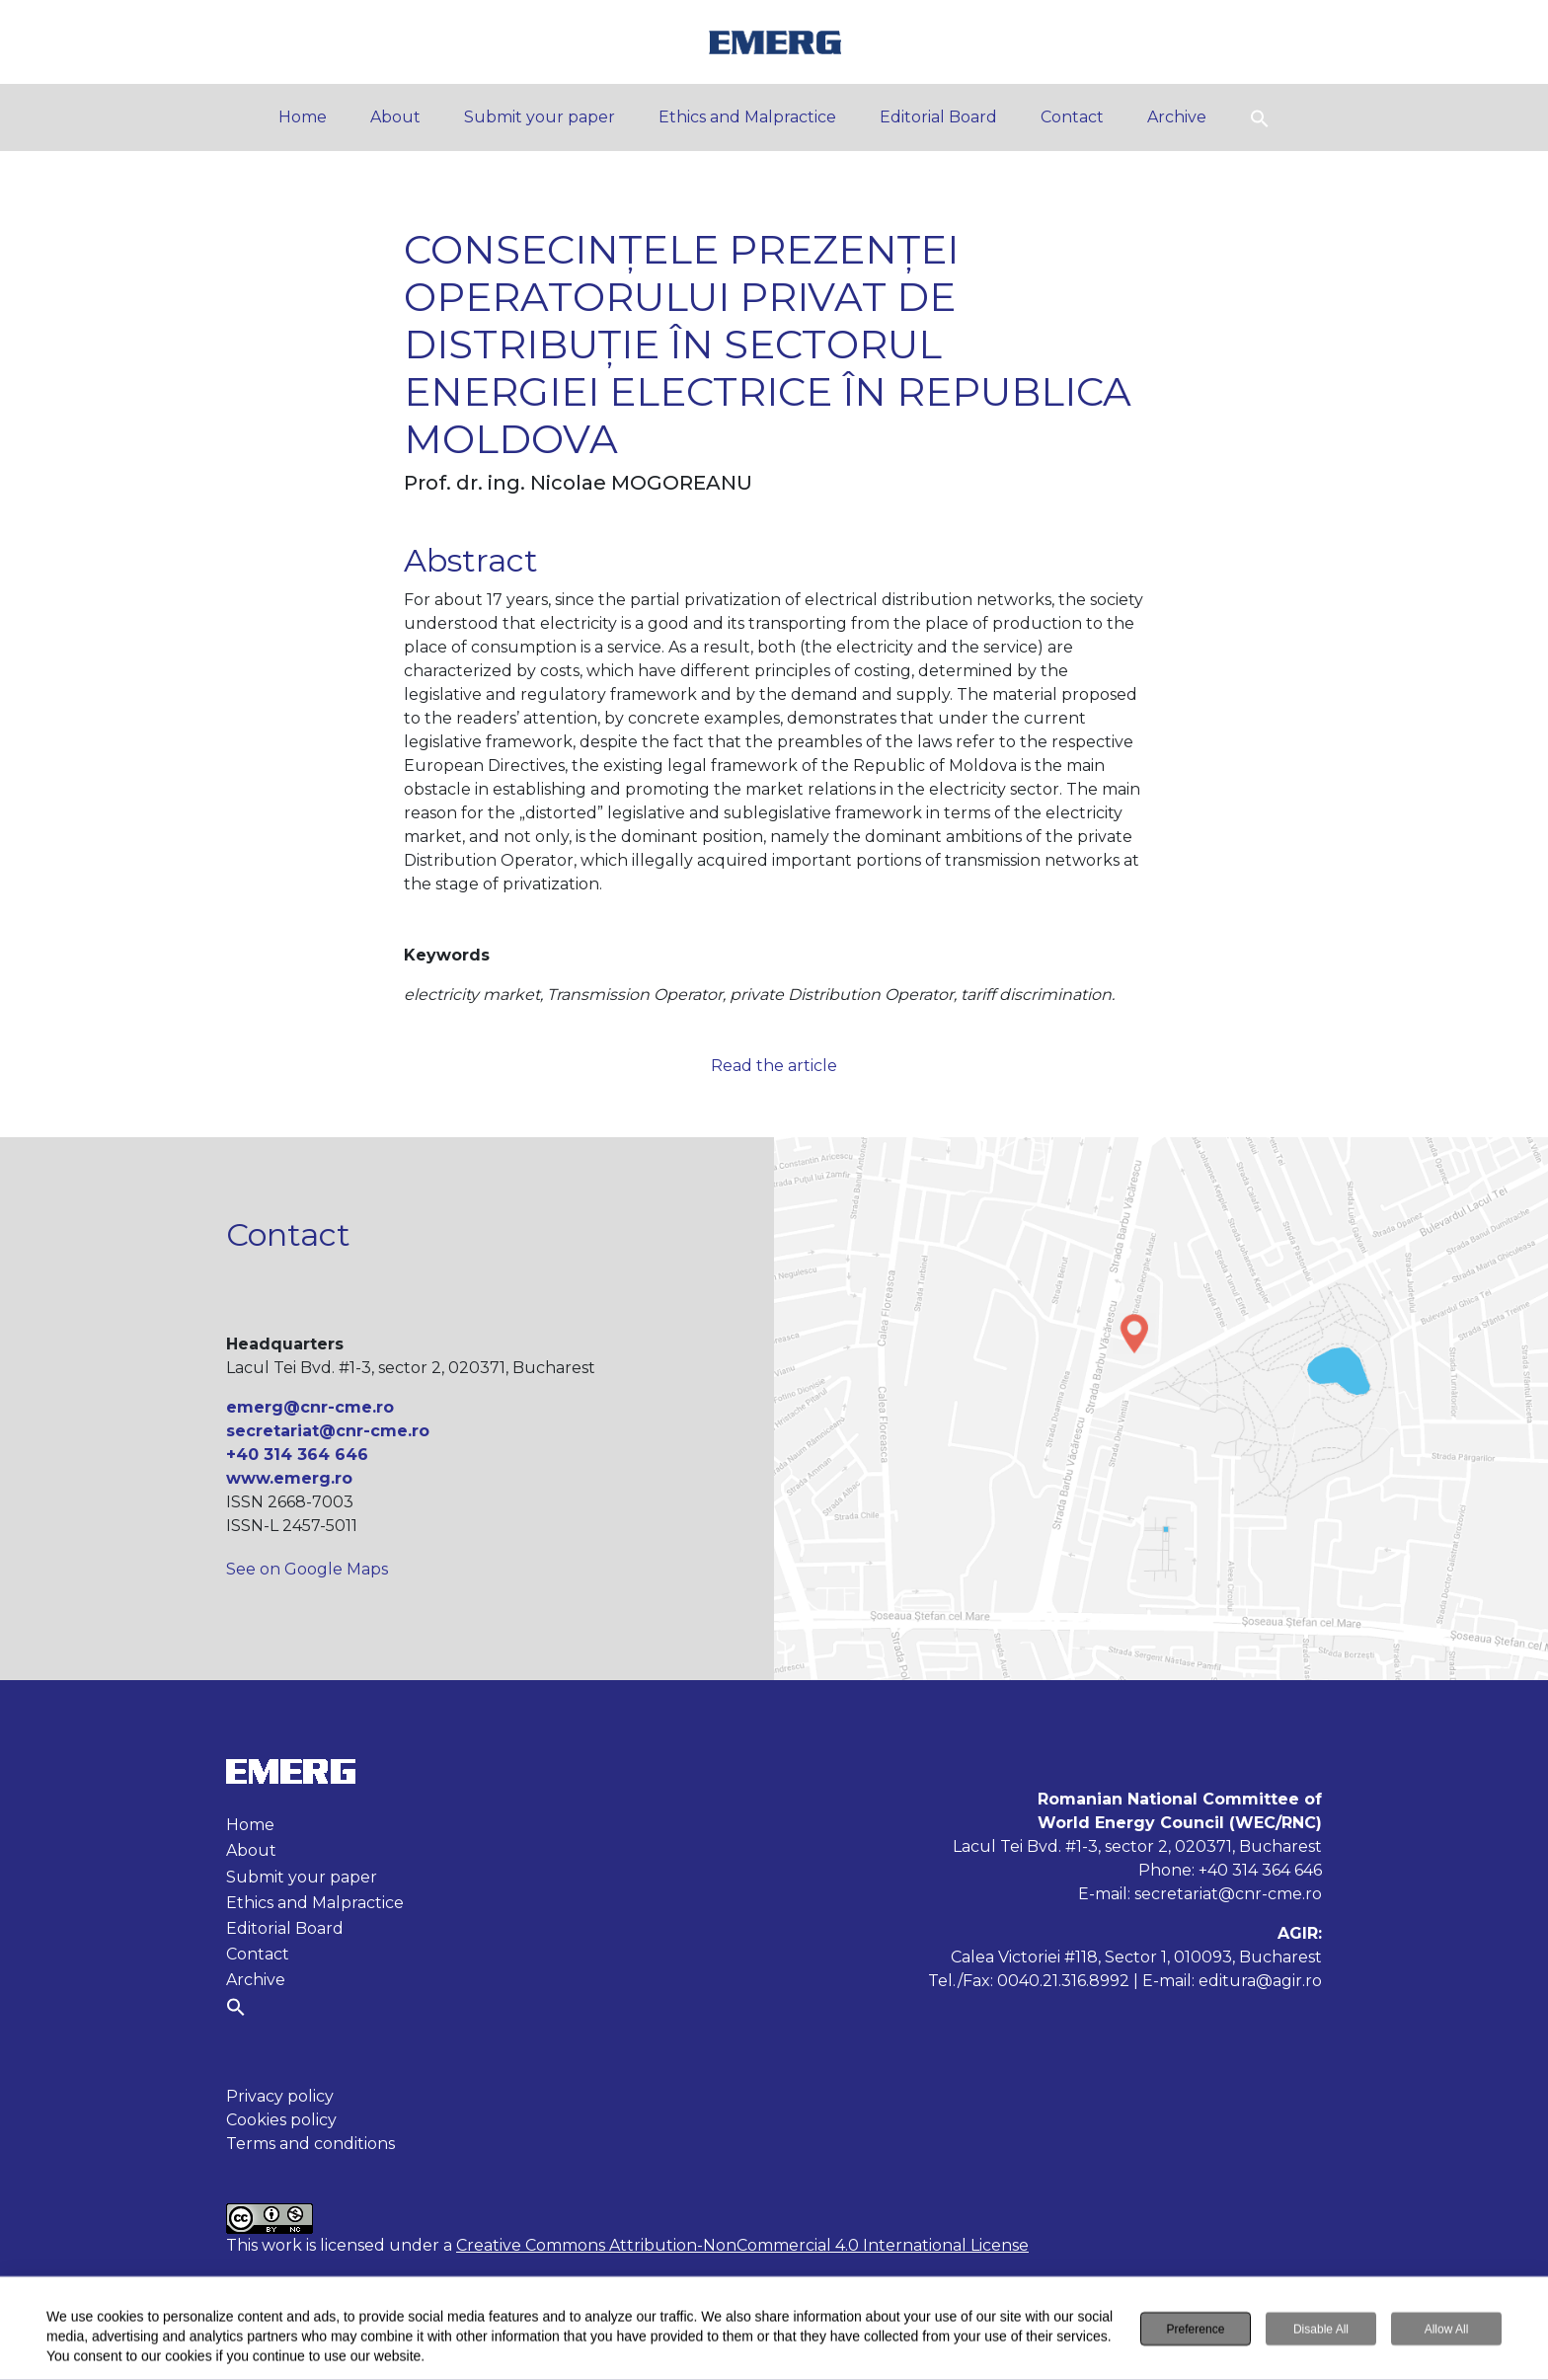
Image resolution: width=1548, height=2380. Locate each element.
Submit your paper (539, 117)
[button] (1260, 117)
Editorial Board (938, 117)
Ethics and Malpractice (747, 117)
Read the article (774, 1065)
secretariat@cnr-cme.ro (327, 1430)
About (395, 117)
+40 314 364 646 (297, 1454)
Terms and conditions (310, 2143)
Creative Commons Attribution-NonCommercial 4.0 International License (742, 2245)
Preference (1196, 2331)
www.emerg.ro (289, 1478)
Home (302, 117)
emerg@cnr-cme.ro (310, 1407)
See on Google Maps (307, 1569)
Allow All (1447, 2331)
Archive (1176, 117)
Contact (1072, 117)
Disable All (1321, 2331)
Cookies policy (281, 2120)
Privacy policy (280, 2096)
